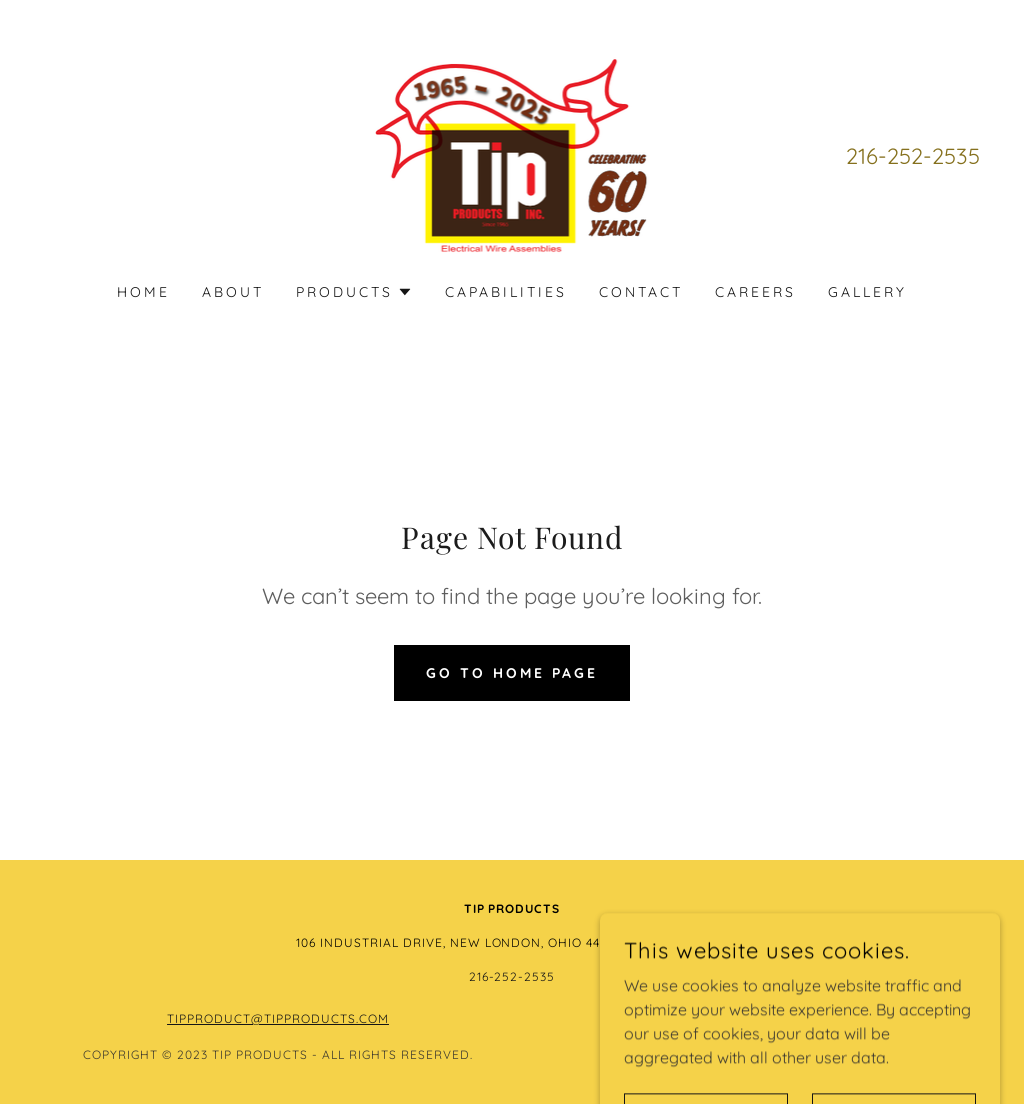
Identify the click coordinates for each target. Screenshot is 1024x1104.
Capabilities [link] (506, 292)
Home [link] (143, 292)
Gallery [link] (867, 292)
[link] (512, 154)
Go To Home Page (512, 673)
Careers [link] (755, 292)
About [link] (233, 292)
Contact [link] (641, 292)
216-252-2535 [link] (913, 156)
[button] (354, 292)
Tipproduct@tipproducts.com (278, 1018)
